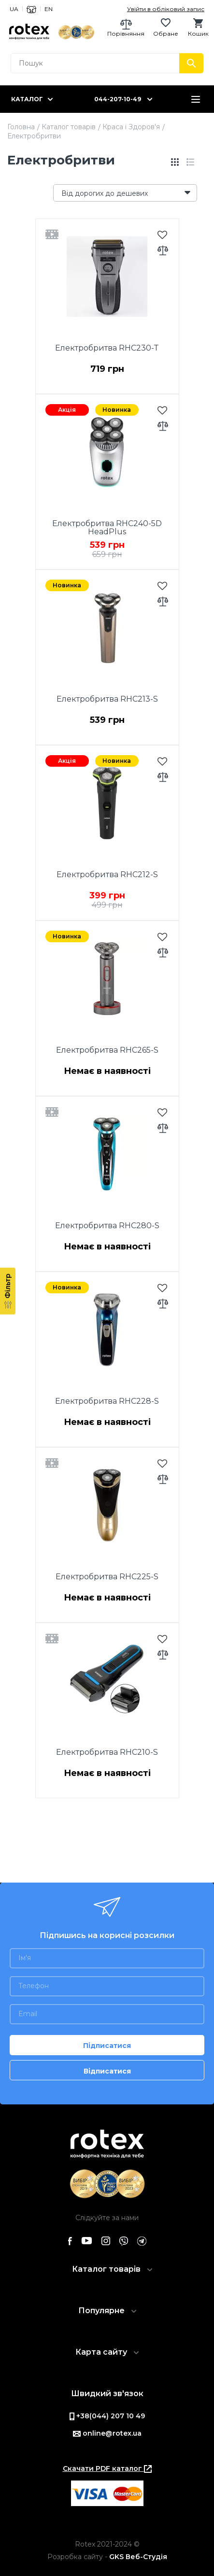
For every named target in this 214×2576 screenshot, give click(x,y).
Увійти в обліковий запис (165, 9)
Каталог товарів (69, 126)
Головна (21, 126)
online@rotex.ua (107, 2433)
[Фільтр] (7, 1291)
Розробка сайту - (107, 2556)
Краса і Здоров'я (131, 126)
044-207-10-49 (117, 99)
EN (48, 9)
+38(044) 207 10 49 (107, 2416)
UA (14, 9)
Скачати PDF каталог (107, 2468)
